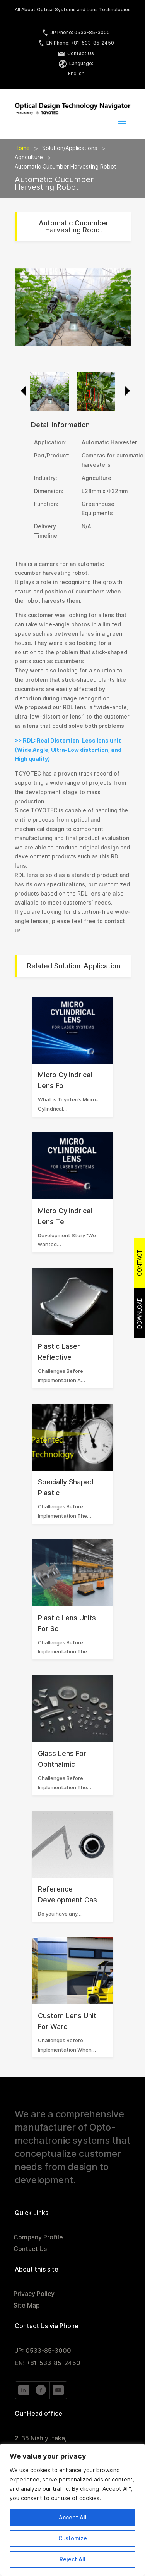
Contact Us (76, 53)
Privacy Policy (34, 2294)
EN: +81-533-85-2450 (47, 2363)
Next (125, 391)
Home (22, 148)
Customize (72, 2538)
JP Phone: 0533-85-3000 (76, 32)
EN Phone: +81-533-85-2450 (76, 43)
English (76, 73)
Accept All (73, 2517)
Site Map (27, 2306)
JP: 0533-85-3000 (43, 2350)
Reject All (72, 2559)
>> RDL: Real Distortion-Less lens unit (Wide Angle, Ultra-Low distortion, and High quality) (68, 750)
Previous (20, 391)
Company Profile (38, 2238)
